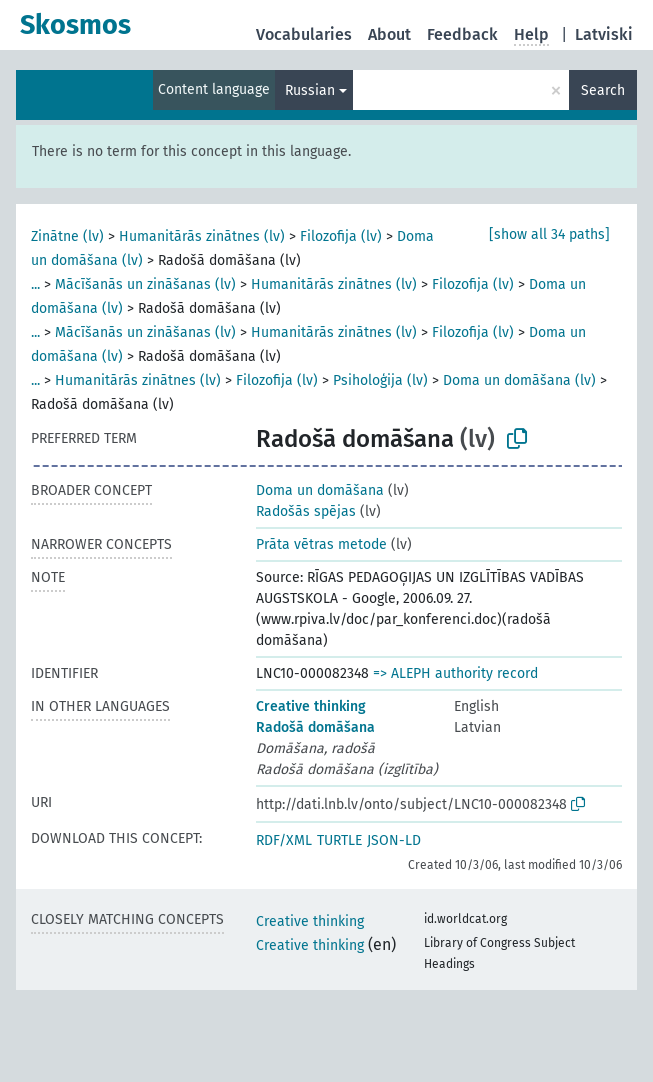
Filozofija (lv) (341, 236)
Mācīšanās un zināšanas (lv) (145, 284)
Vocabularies (304, 34)
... (35, 284)
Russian (310, 90)
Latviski (604, 34)
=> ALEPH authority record (455, 673)
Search (603, 90)
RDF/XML (284, 840)
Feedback (462, 34)
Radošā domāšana (315, 727)
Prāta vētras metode (321, 544)
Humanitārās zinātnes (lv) (202, 236)
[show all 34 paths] (549, 234)
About (389, 34)
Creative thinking (311, 706)
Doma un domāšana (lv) (519, 380)
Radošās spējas (306, 511)
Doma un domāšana (320, 490)
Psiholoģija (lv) (380, 380)
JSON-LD (394, 840)
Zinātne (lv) (67, 236)
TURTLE (339, 840)
